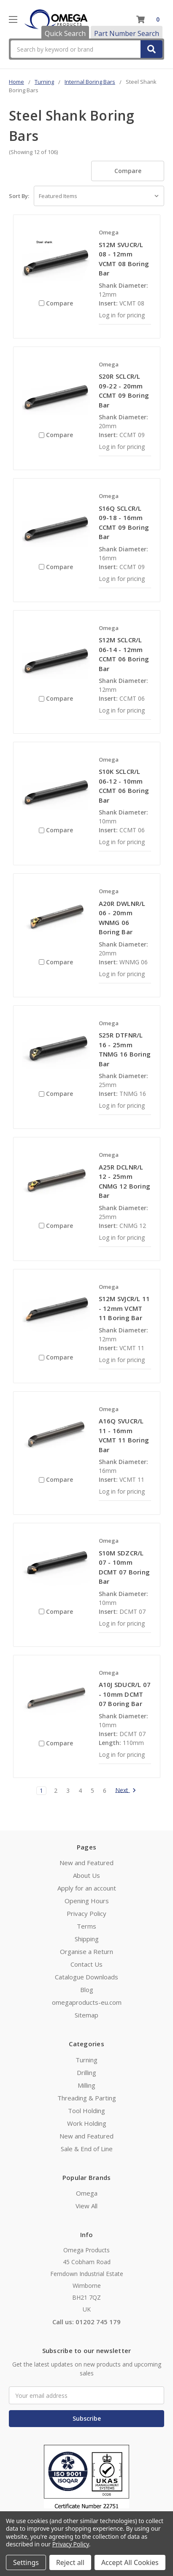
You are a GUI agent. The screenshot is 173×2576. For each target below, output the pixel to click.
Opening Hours (87, 1900)
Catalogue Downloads (86, 1977)
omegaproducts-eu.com (87, 2002)
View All (86, 2206)
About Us (86, 1875)
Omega (86, 2193)
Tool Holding (86, 2110)
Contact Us (86, 1964)
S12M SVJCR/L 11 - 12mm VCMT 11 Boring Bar (124, 1308)
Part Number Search (126, 33)
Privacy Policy (86, 1913)
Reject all (70, 2562)
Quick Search (65, 33)
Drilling (86, 2072)
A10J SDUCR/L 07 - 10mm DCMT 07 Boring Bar (125, 1694)
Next (125, 1790)
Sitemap (86, 2015)
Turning (86, 2060)
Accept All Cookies (130, 2562)
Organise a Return (86, 1951)
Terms (86, 1926)
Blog (86, 1989)
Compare (127, 171)
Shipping (87, 1939)
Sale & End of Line (87, 2148)
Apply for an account (86, 1888)
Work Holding (86, 2123)
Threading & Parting (86, 2098)
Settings (26, 2562)
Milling (86, 2085)
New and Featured (86, 1862)
